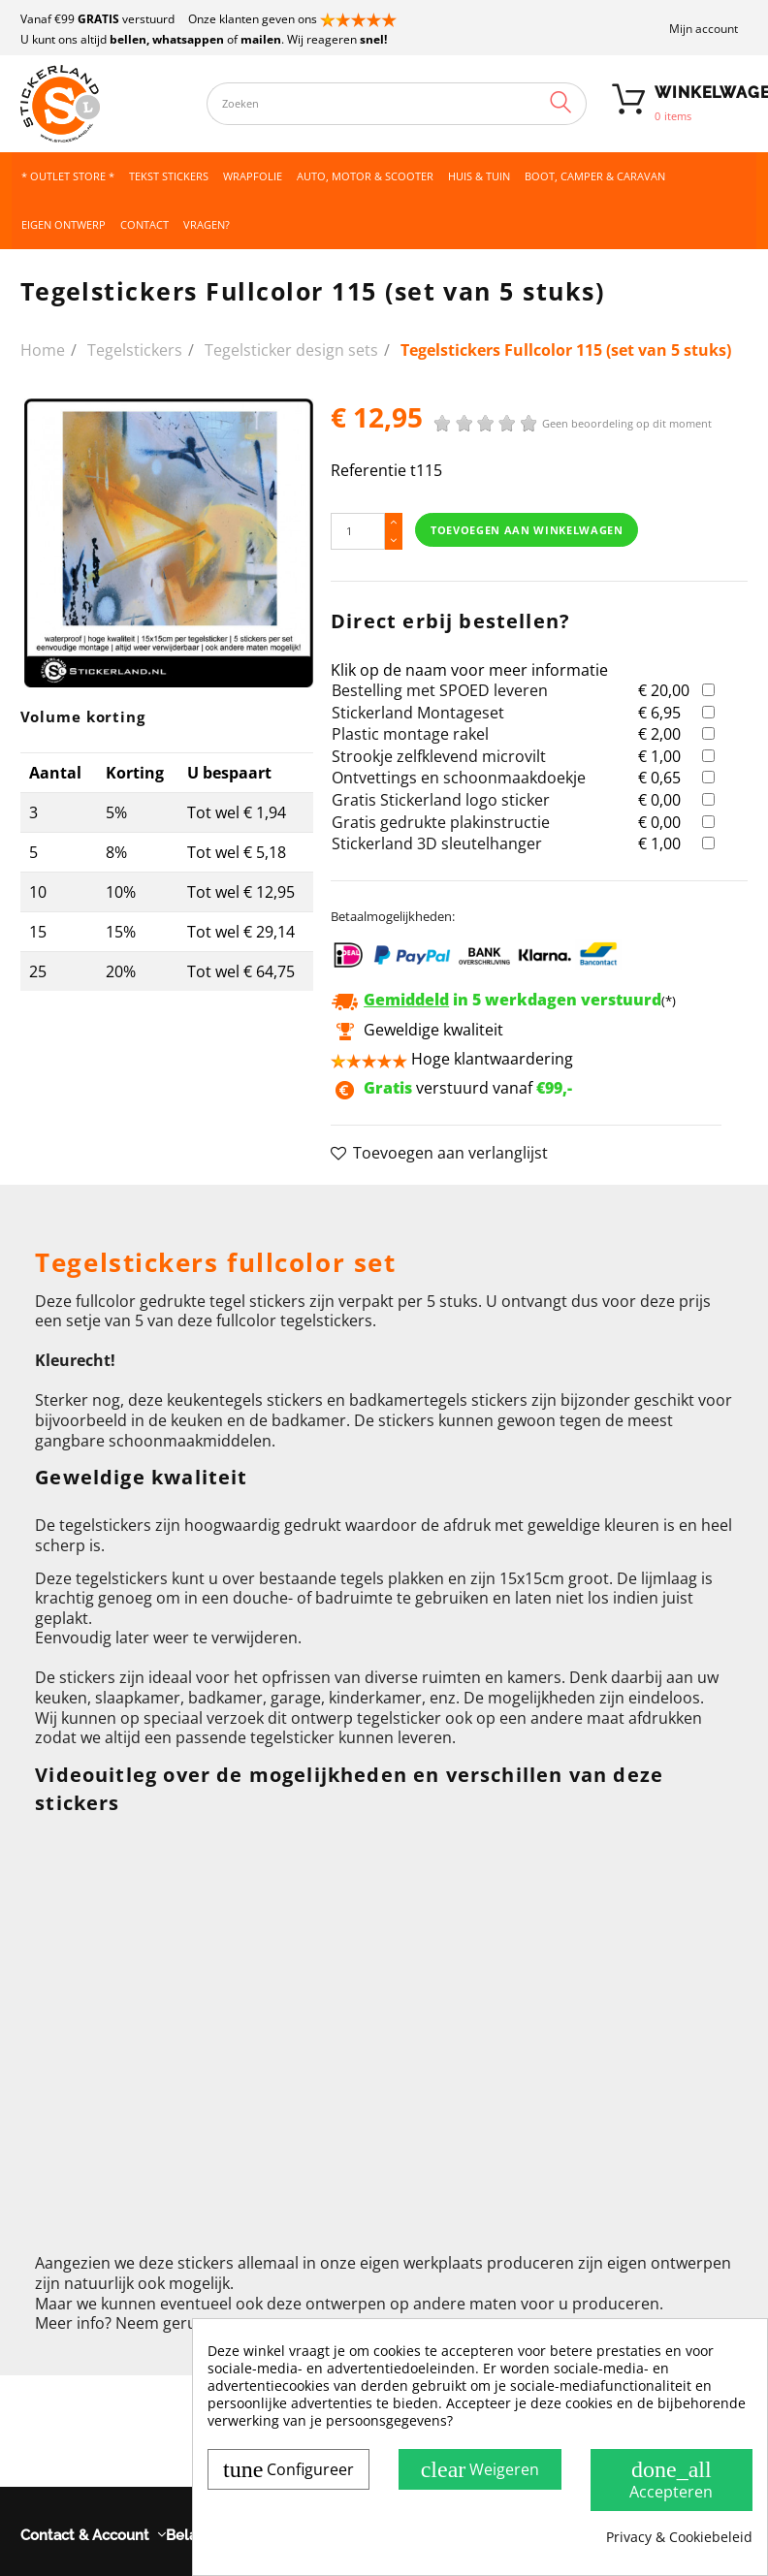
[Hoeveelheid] (358, 531)
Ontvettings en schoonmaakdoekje (459, 777)
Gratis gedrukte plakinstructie (441, 822)
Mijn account (703, 28)
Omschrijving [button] (83, 1209)
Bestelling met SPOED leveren (440, 690)
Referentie (368, 471)
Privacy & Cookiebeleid (679, 2537)
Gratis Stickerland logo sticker (441, 800)
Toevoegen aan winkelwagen (527, 530)
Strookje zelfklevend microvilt (439, 756)
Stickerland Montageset (418, 712)
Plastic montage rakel (410, 734)
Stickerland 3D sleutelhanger (437, 843)
